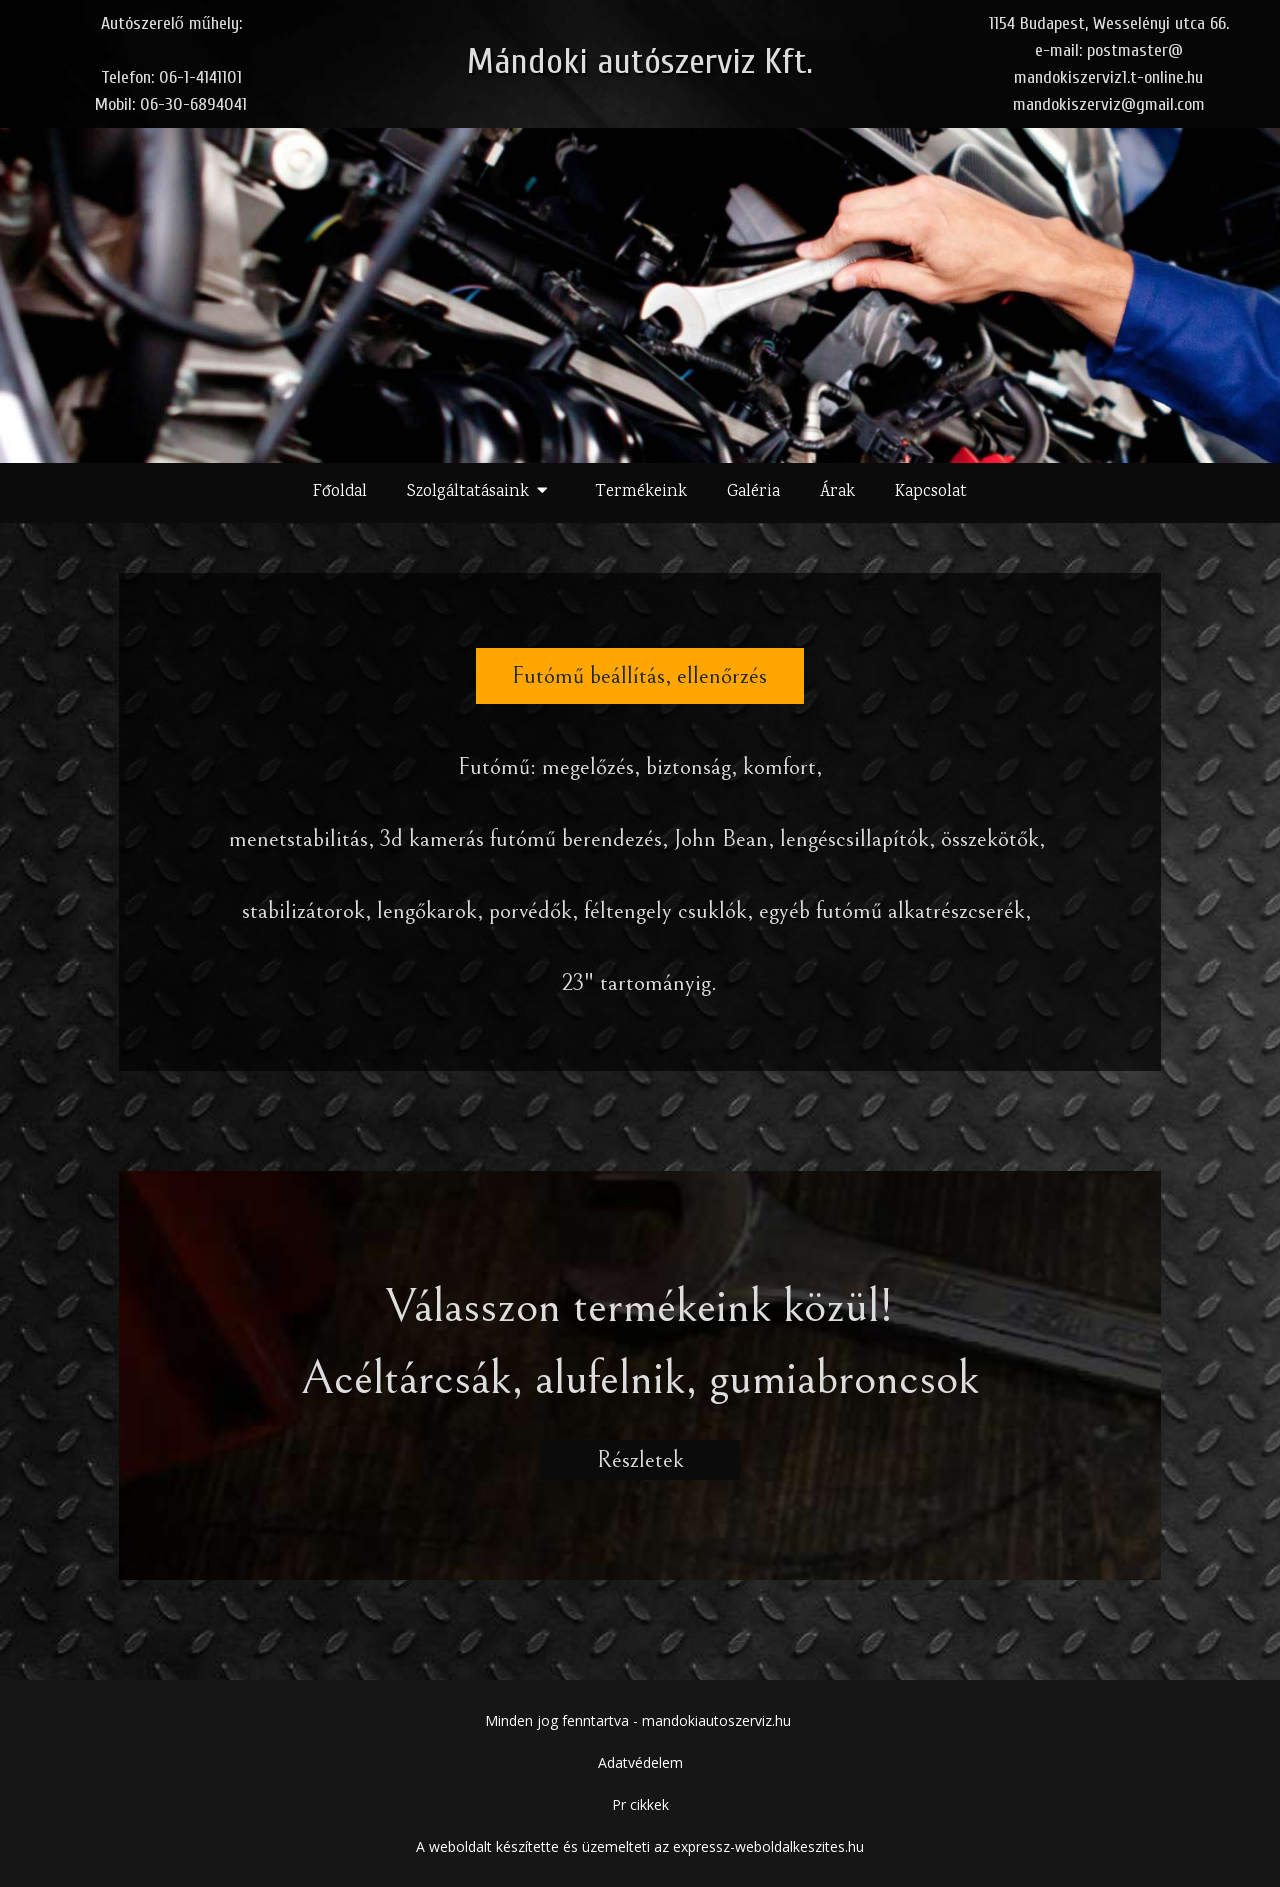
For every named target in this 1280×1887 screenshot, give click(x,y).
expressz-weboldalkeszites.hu (768, 1846)
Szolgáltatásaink (481, 493)
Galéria (753, 492)
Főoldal (340, 492)
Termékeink (641, 492)
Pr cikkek (640, 1804)
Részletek (639, 1460)
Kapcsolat (931, 492)
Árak (837, 492)
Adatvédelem (640, 1762)
